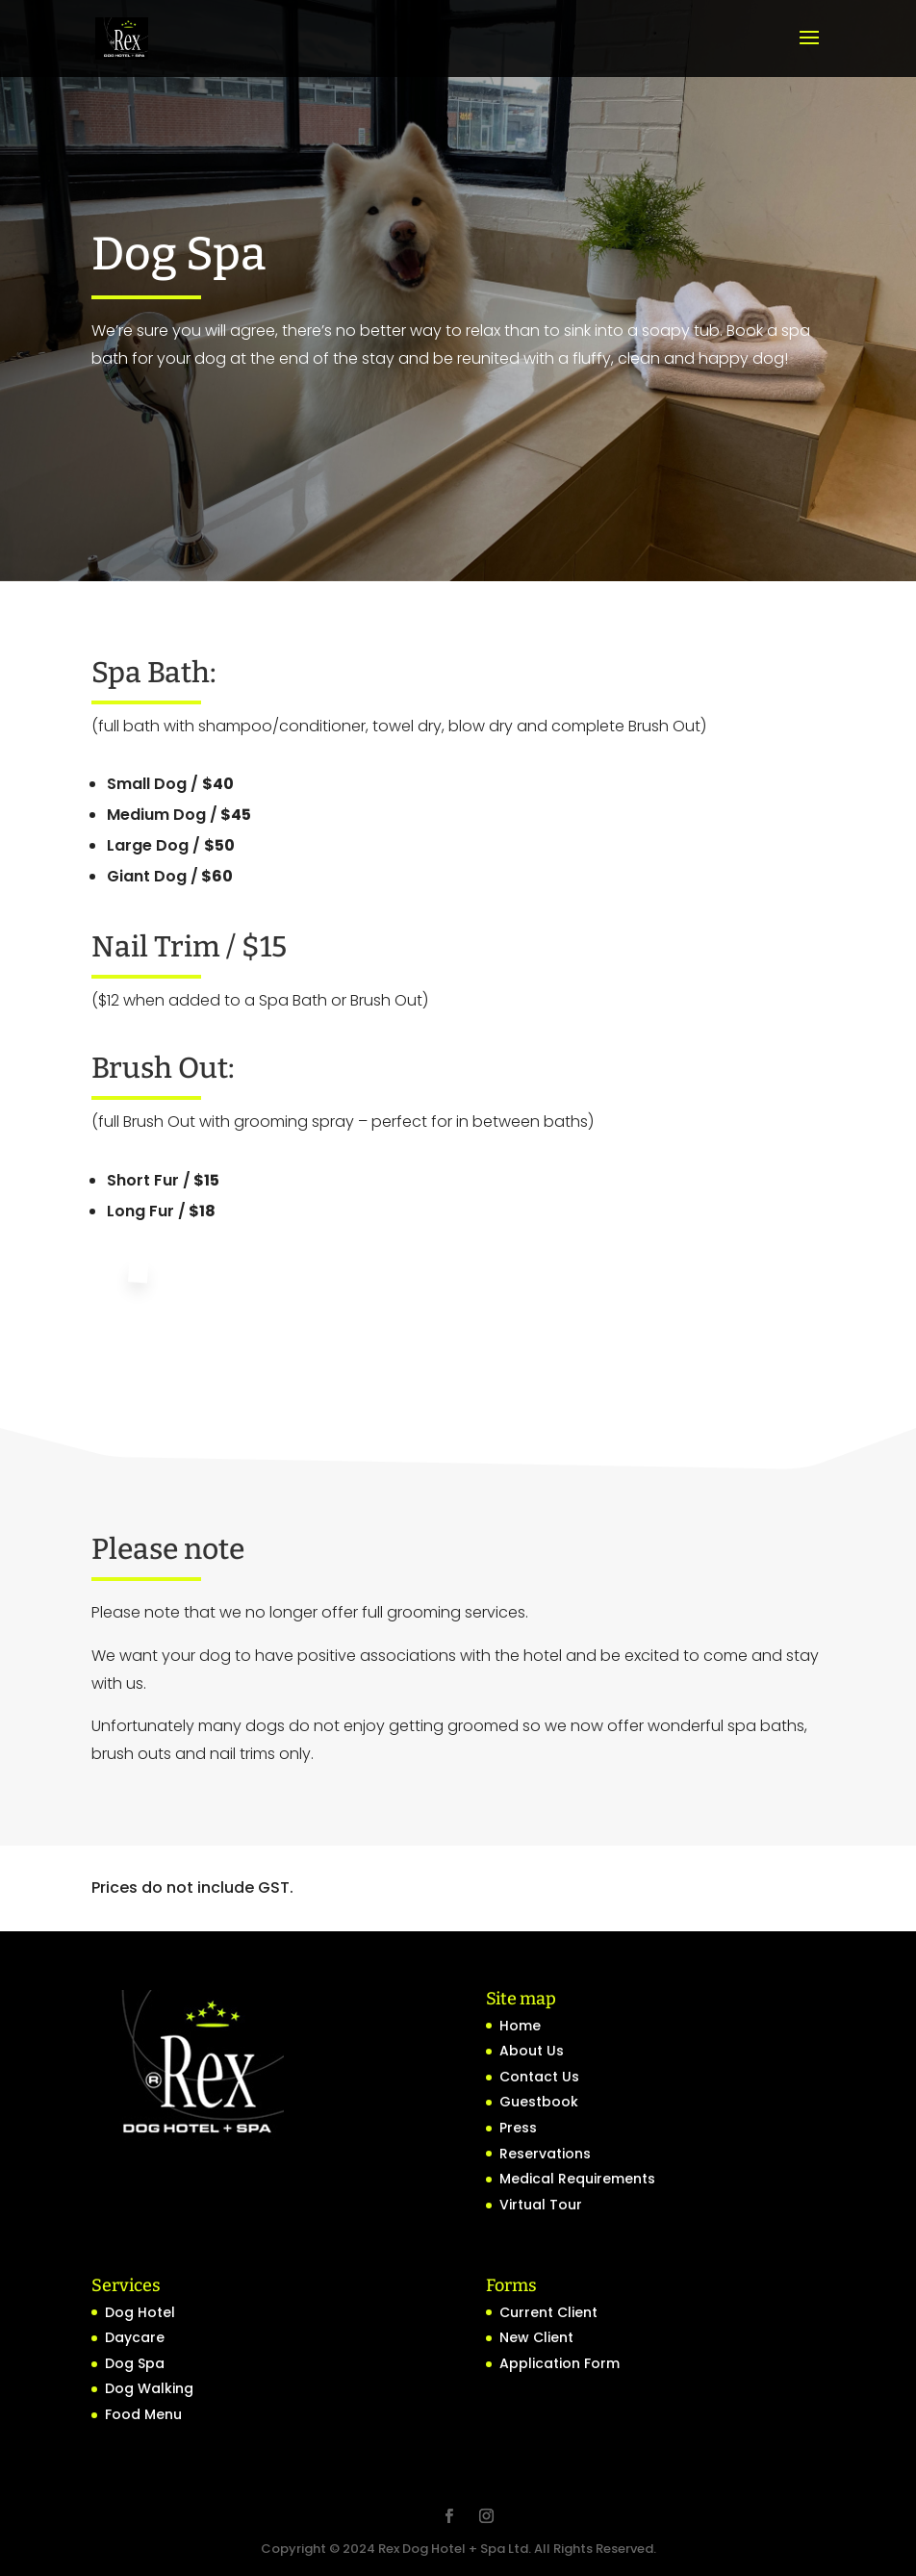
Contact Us (539, 2076)
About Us (531, 2050)
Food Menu (143, 2414)
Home (520, 2025)
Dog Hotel (140, 2312)
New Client (536, 2337)
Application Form (559, 2363)
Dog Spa (135, 2363)
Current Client (548, 2312)
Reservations (545, 2153)
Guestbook (538, 2101)
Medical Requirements (577, 2178)
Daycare (135, 2337)
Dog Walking (149, 2388)
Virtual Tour (540, 2204)
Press (518, 2127)
